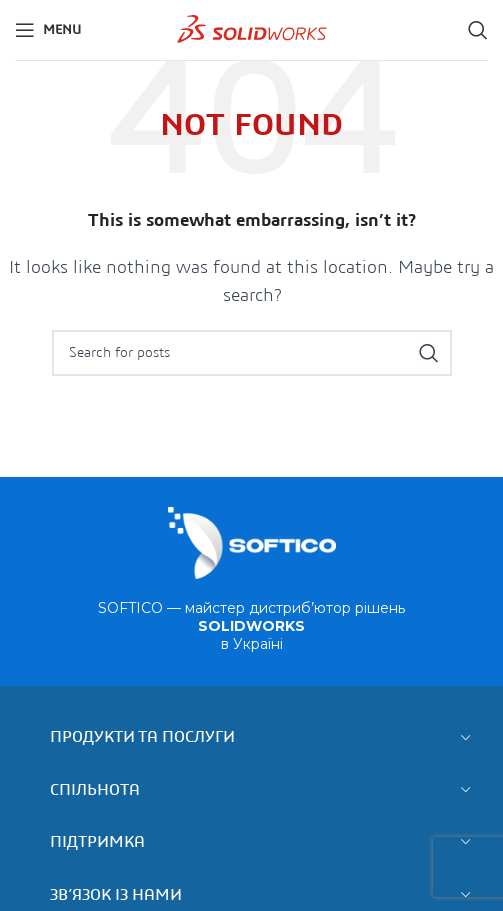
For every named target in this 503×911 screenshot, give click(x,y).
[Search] (478, 30)
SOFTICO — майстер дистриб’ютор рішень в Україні (251, 626)
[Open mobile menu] (48, 30)
